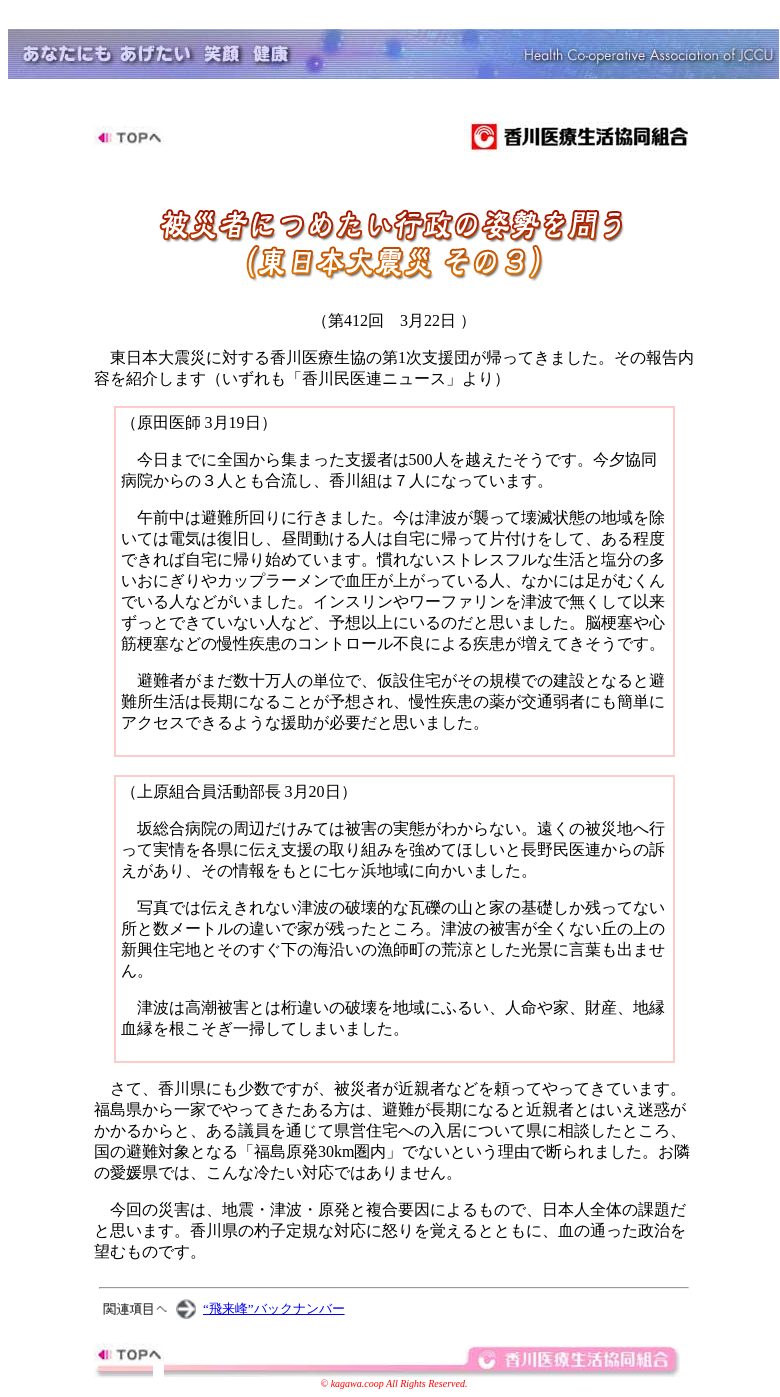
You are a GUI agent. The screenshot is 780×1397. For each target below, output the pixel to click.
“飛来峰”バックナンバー (274, 1308)
